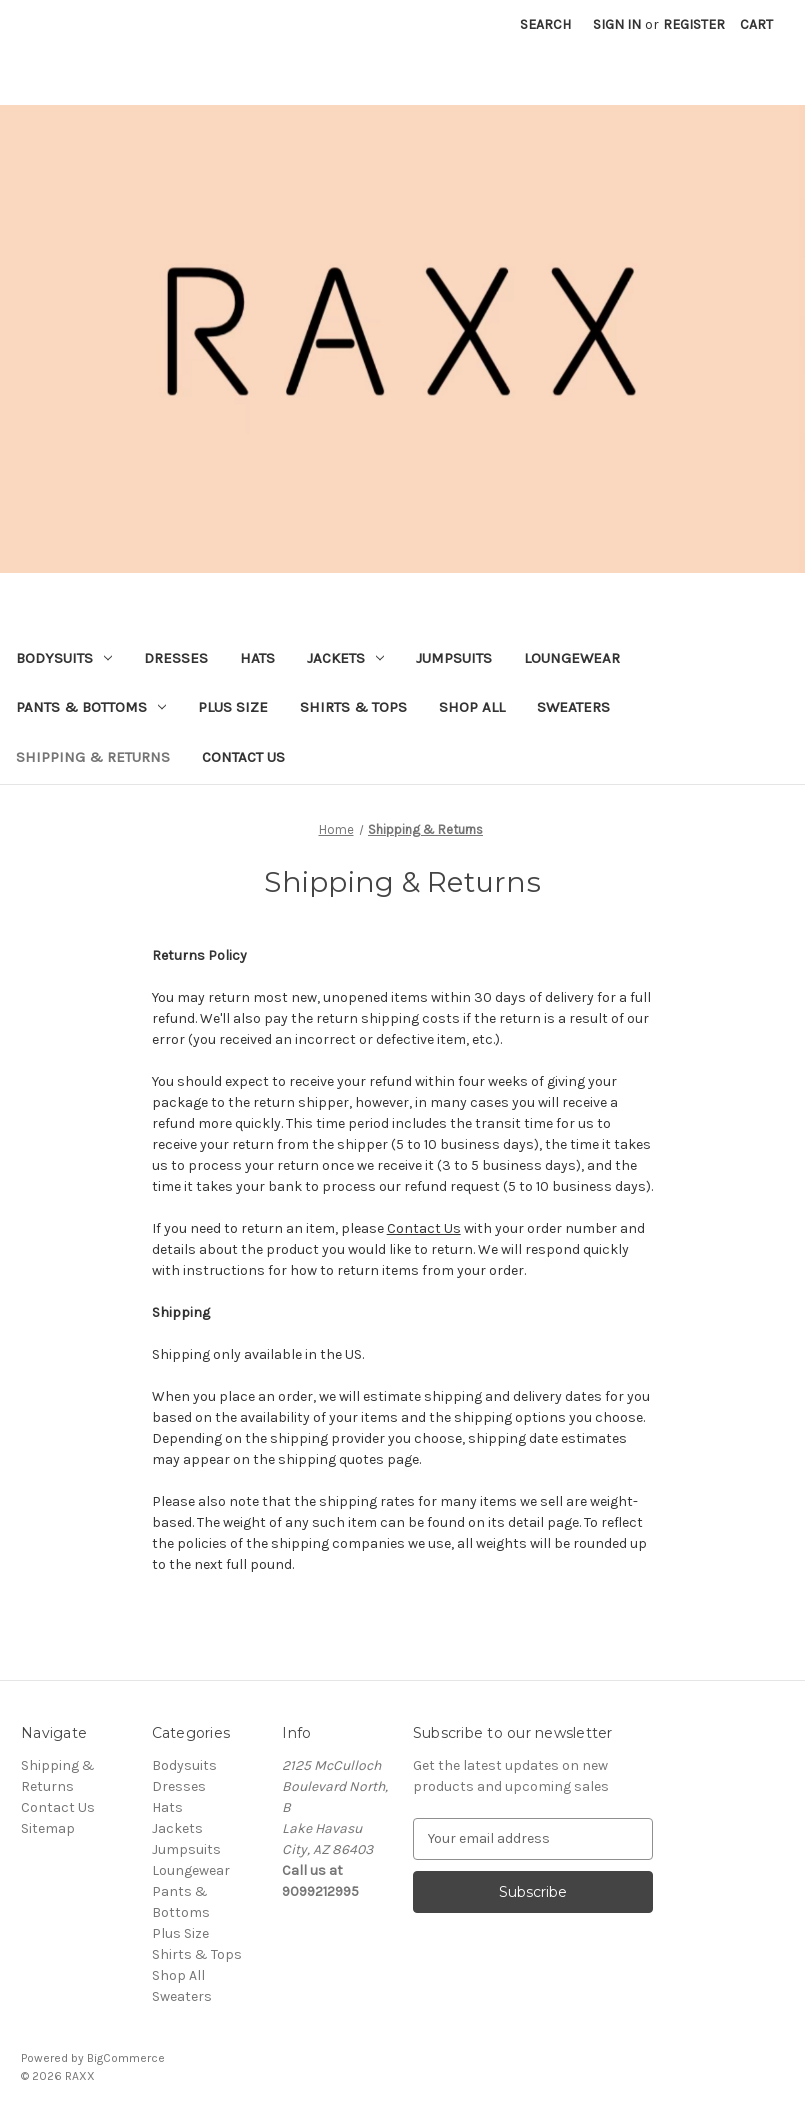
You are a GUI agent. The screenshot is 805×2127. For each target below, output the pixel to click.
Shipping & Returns (93, 757)
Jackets (345, 658)
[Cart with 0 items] (756, 24)
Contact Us (243, 757)
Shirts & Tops (353, 707)
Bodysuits (64, 658)
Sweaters (573, 707)
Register (694, 24)
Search (545, 24)
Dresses (176, 658)
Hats (257, 658)
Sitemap (48, 1828)
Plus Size (233, 707)
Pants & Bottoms (91, 707)
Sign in (617, 24)
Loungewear (572, 658)
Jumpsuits (454, 658)
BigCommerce (126, 2058)
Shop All (472, 707)
